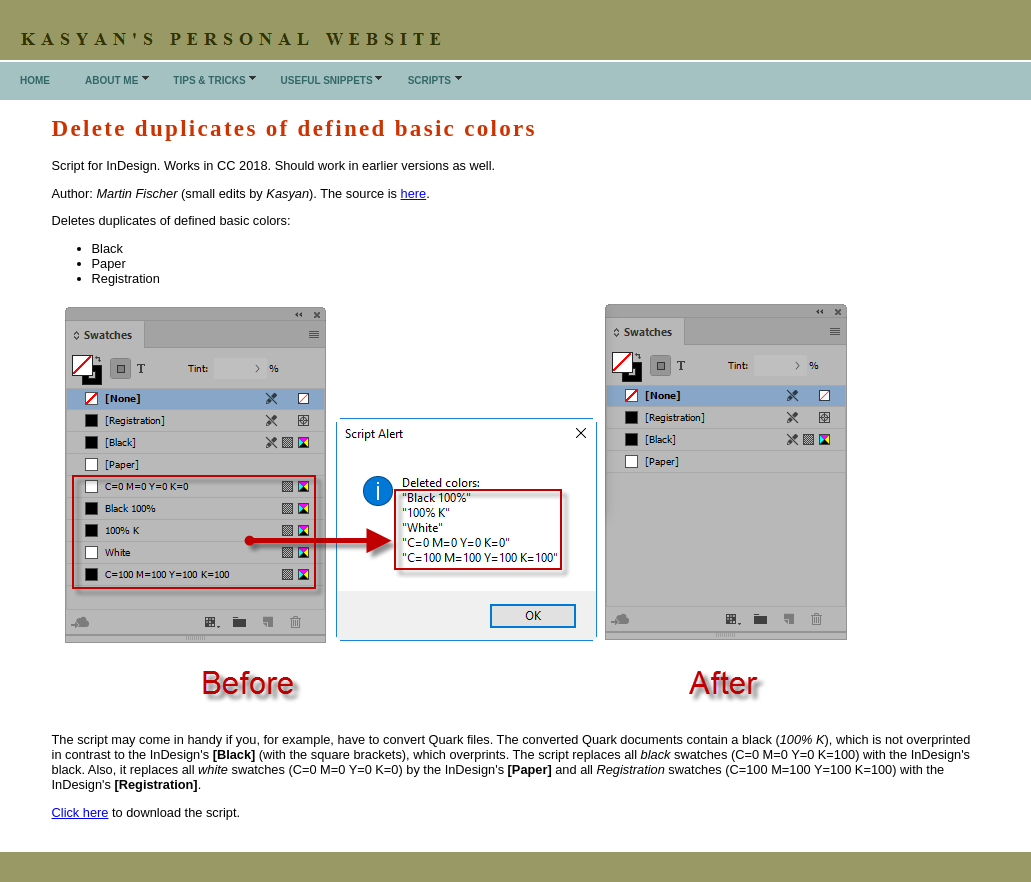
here (414, 193)
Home (35, 80)
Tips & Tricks (209, 80)
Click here (80, 812)
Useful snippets (327, 80)
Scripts (429, 80)
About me (111, 80)
